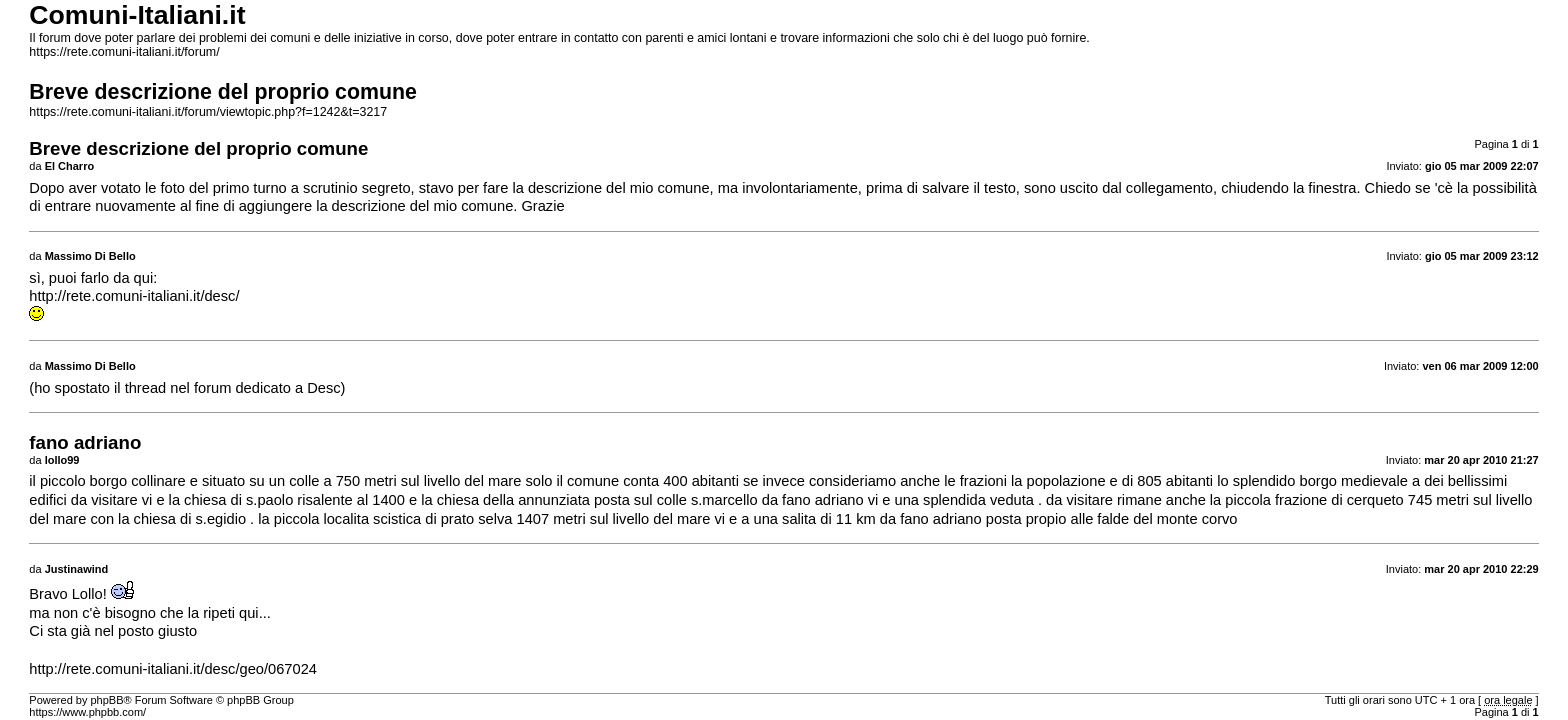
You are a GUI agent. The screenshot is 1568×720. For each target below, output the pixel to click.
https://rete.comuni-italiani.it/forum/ (124, 52)
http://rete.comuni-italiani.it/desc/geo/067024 (173, 669)
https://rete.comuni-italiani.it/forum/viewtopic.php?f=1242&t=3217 (208, 112)
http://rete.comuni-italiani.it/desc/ (134, 296)
